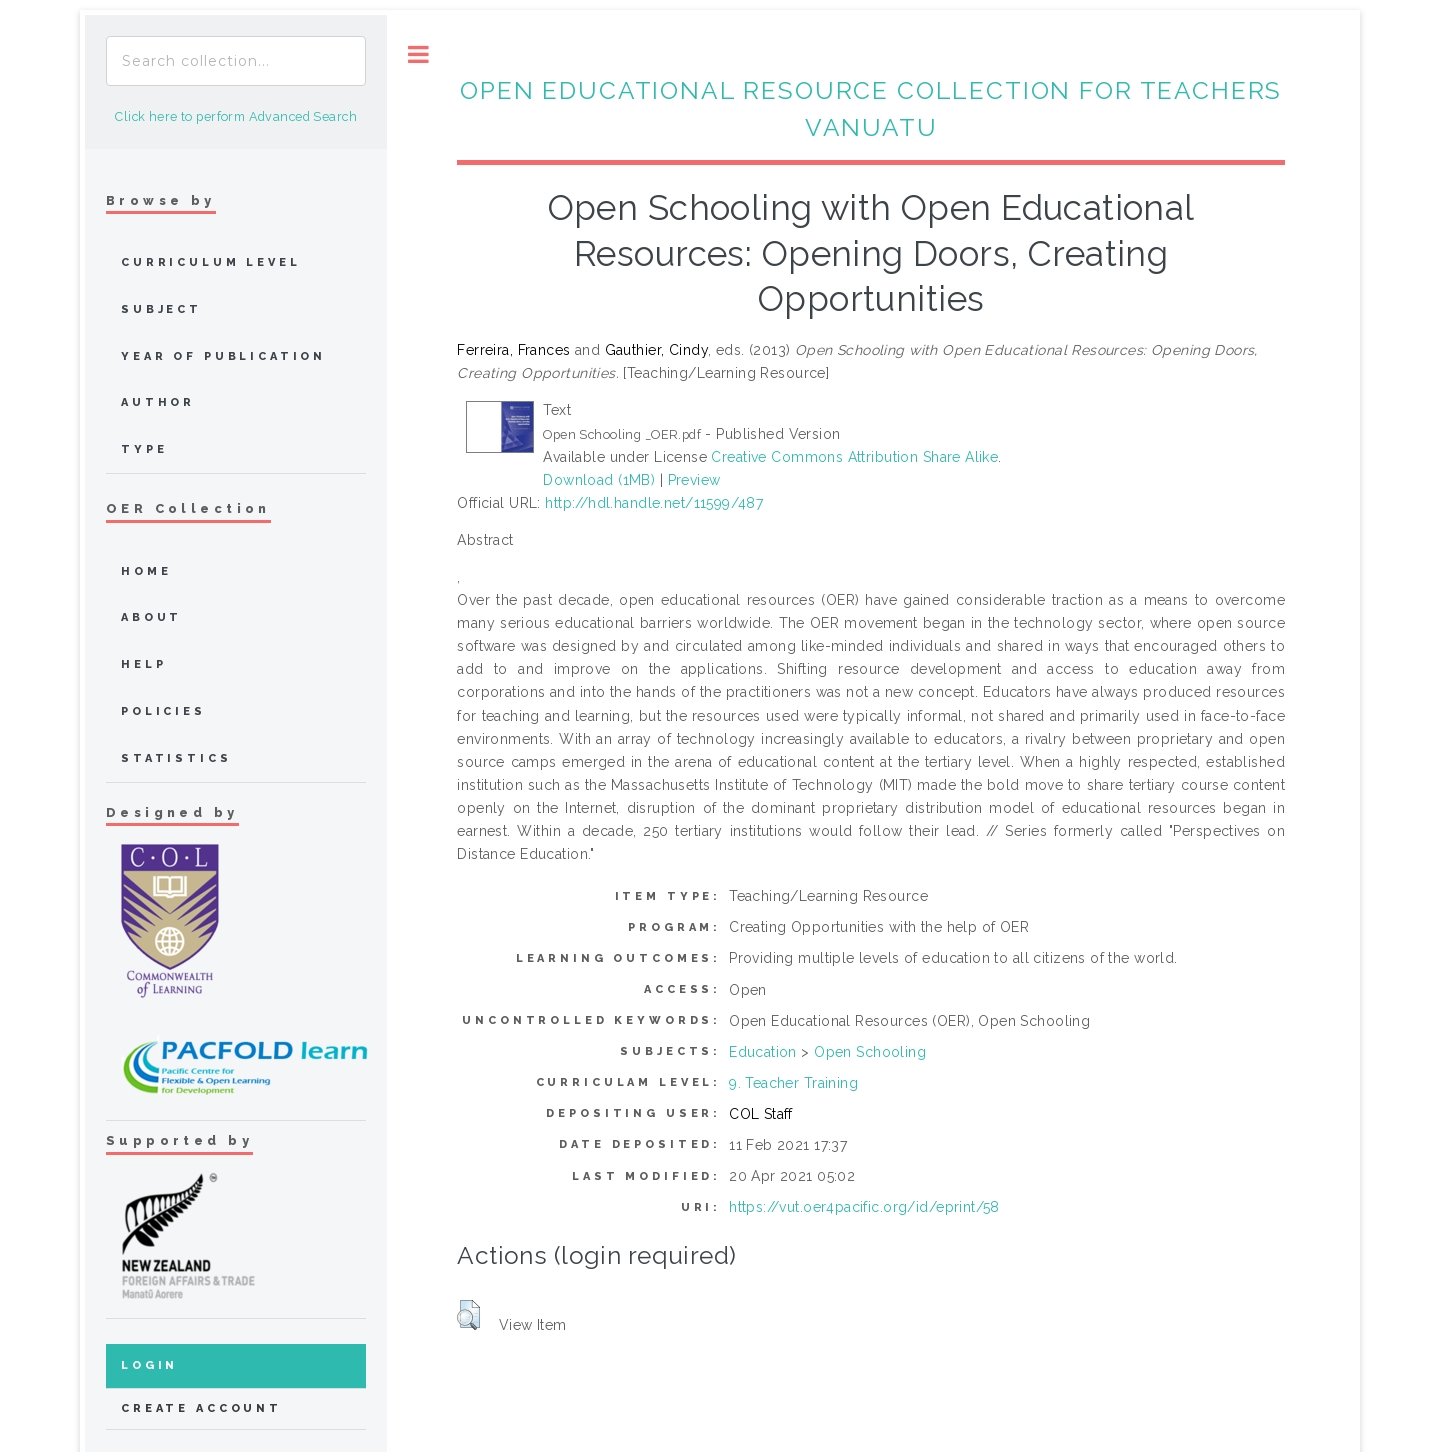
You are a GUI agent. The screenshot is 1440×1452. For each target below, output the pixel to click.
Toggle (418, 54)
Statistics (176, 758)
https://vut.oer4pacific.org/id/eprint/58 (864, 1207)
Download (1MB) (599, 480)
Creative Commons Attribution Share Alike (854, 457)
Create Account (201, 1408)
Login (149, 1365)
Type (144, 449)
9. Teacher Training (793, 1083)
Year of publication (223, 356)
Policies (163, 711)
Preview (694, 480)
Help (143, 664)
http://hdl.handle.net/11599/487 (654, 503)
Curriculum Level (211, 262)
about (151, 617)
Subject (161, 309)
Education (763, 1052)
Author (158, 402)
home (146, 571)
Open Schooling (870, 1052)
